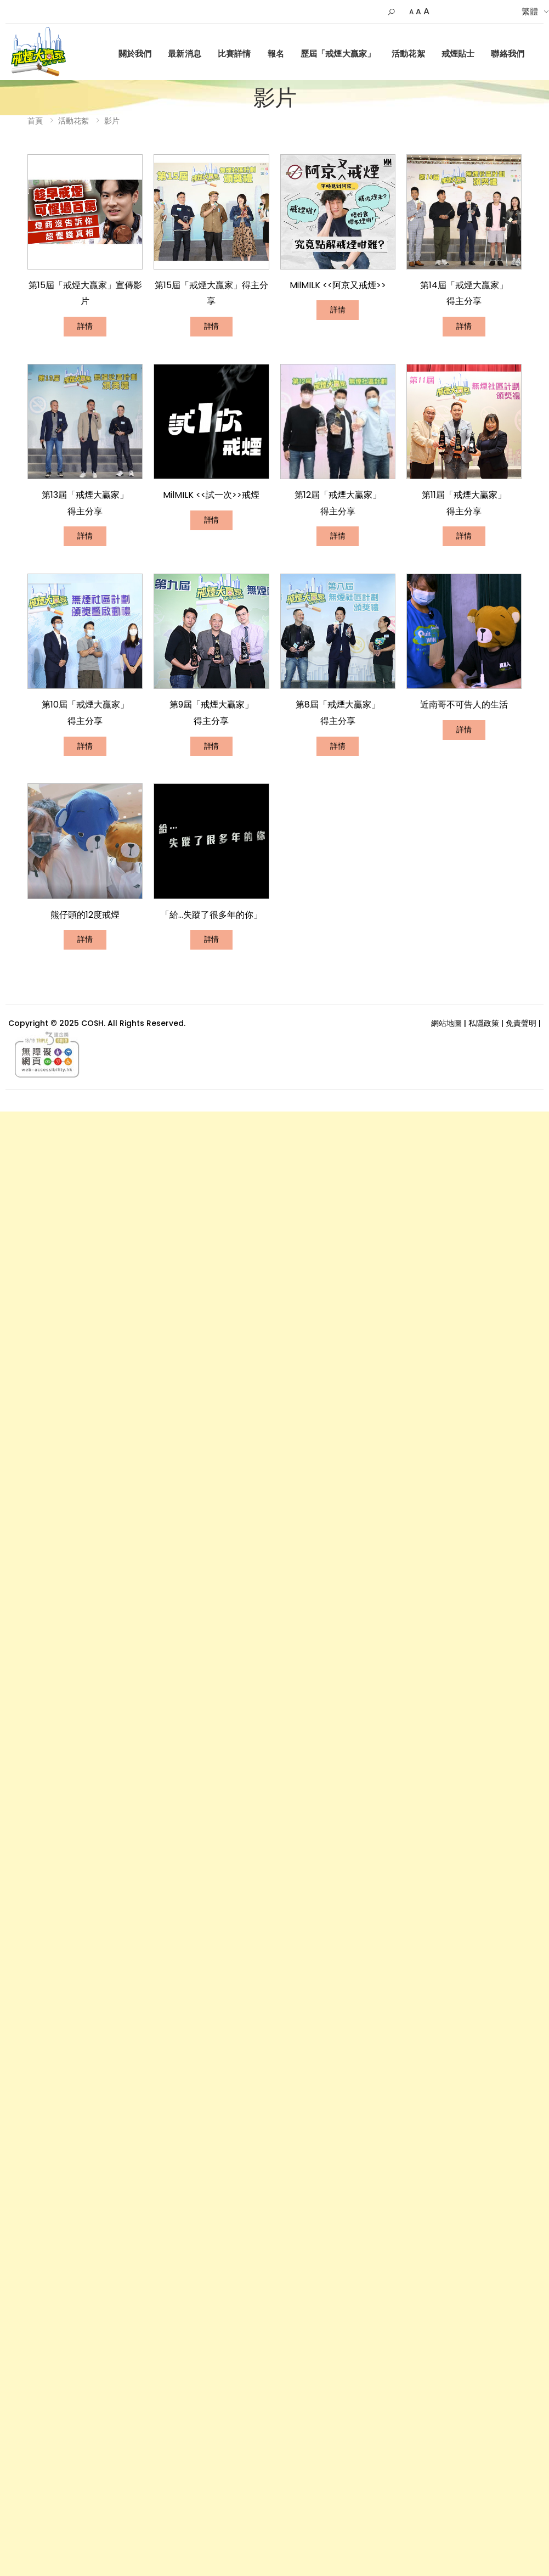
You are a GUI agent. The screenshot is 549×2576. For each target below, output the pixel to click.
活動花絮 (408, 53)
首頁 (35, 120)
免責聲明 (521, 1023)
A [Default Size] (418, 11)
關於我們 (135, 53)
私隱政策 (483, 1023)
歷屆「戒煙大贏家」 (338, 53)
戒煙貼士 (458, 53)
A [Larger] (426, 11)
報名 (276, 53)
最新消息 (184, 53)
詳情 (85, 326)
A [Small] (411, 11)
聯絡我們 (507, 53)
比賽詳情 (234, 53)
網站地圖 (446, 1023)
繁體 (530, 11)
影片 (112, 120)
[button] (391, 12)
